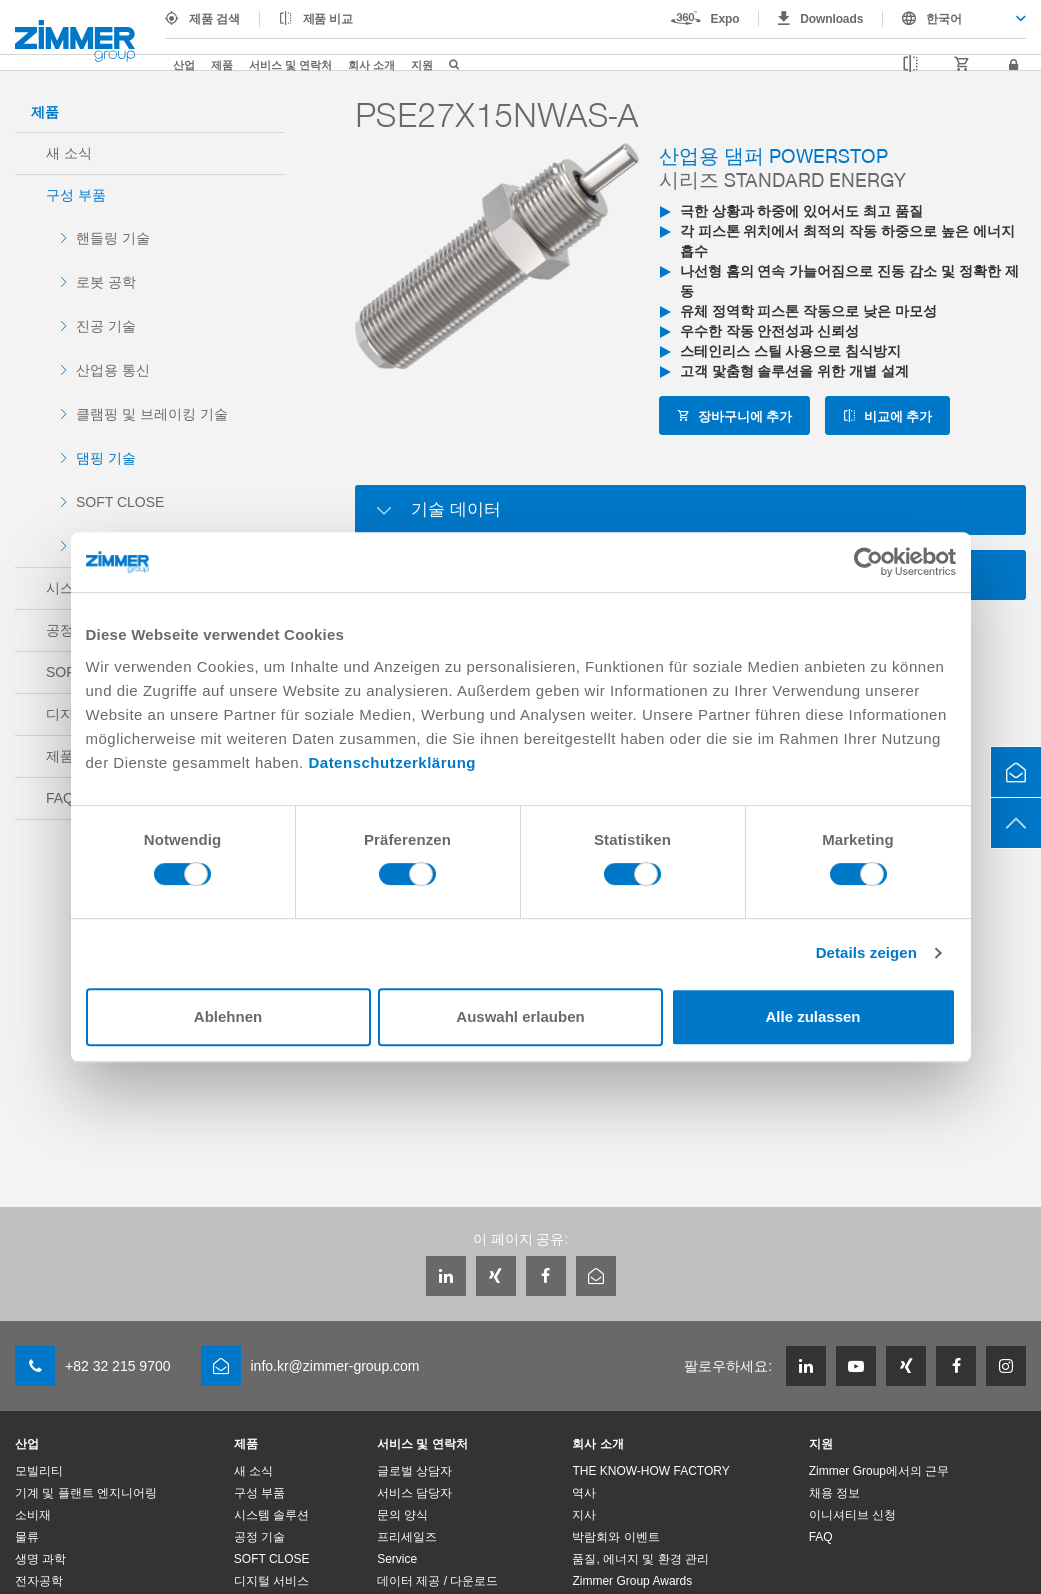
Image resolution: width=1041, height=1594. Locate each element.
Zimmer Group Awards (632, 1581)
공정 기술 (259, 1537)
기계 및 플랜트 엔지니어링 (86, 1493)
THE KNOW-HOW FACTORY (650, 1471)
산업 (184, 64)
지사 (584, 1515)
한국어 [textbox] (944, 19)
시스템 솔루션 (271, 1515)
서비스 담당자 (414, 1493)
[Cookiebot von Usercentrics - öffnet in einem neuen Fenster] (868, 562)
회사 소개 (371, 64)
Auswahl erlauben (520, 1016)
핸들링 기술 (113, 238)
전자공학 (39, 1581)
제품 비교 (328, 19)
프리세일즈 (407, 1537)
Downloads (831, 19)
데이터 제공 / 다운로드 (437, 1581)
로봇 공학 (106, 282)
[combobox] (954, 19)
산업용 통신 (113, 370)
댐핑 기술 (106, 458)
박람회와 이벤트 (615, 1537)
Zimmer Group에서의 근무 (879, 1471)
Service (397, 1559)
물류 (27, 1537)
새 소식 (69, 153)
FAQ (821, 1537)
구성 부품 (76, 195)
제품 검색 (214, 19)
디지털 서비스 (271, 1581)
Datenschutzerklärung (392, 762)
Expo (725, 19)
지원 (422, 64)
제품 (222, 64)
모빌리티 (39, 1471)
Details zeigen (866, 952)
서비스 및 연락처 (290, 64)
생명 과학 (40, 1559)
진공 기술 (106, 326)
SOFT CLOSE (120, 502)
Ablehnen (228, 1016)
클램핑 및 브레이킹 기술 (152, 414)
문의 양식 (402, 1515)
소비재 (33, 1515)
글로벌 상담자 (414, 1471)
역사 (584, 1493)
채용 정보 (834, 1493)
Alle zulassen (812, 1016)
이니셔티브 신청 (852, 1515)
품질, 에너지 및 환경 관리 (640, 1559)
